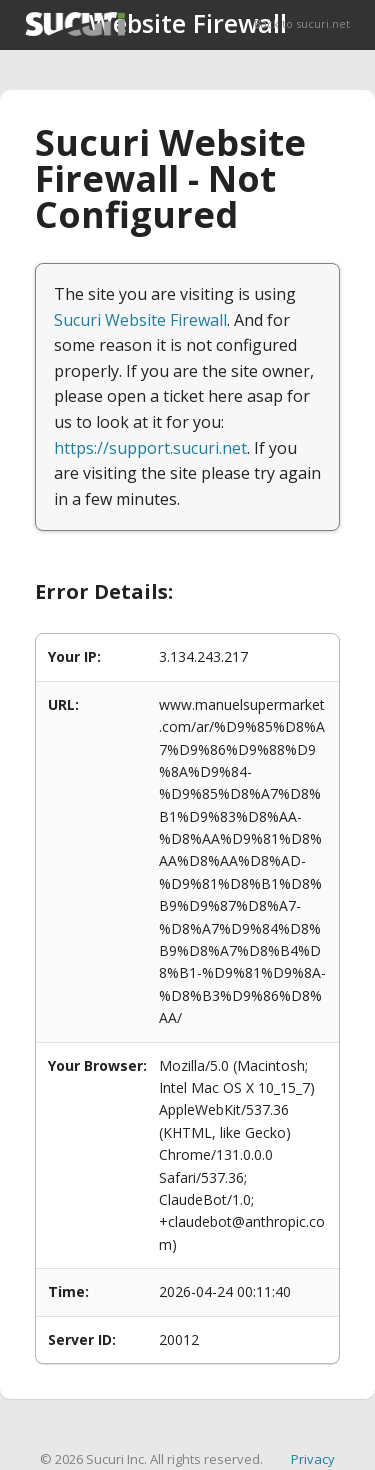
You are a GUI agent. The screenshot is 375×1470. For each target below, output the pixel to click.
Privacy (313, 1459)
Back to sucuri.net (302, 23)
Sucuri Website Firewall (140, 320)
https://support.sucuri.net (150, 448)
